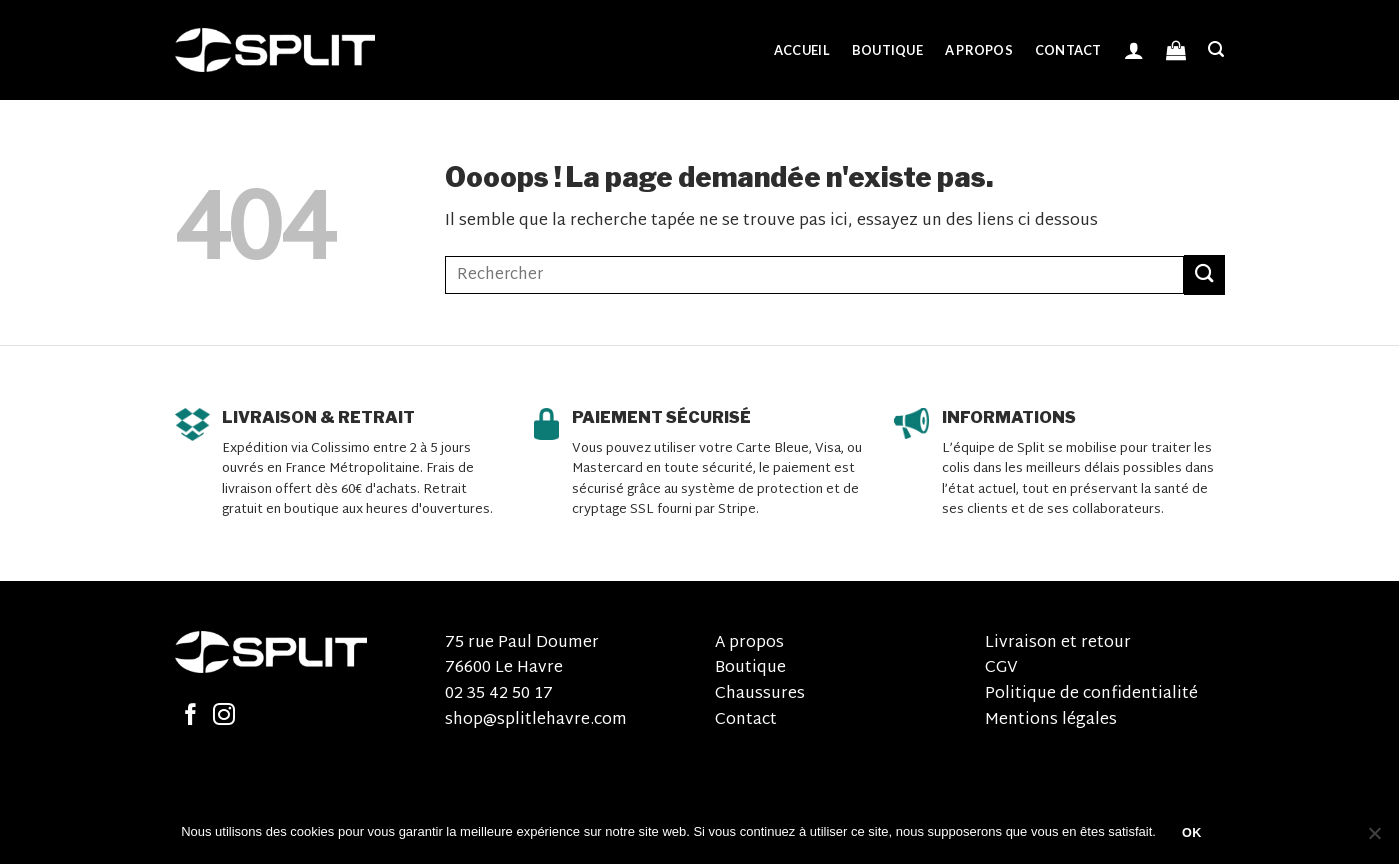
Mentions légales (1051, 720)
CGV (1001, 668)
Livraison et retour (1058, 643)
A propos (979, 50)
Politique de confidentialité (1091, 694)
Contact (1068, 50)
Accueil (802, 50)
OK (1192, 833)
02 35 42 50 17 (499, 694)
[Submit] (1204, 274)
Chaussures (760, 694)
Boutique (887, 50)
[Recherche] (1216, 49)
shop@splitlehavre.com (536, 720)
